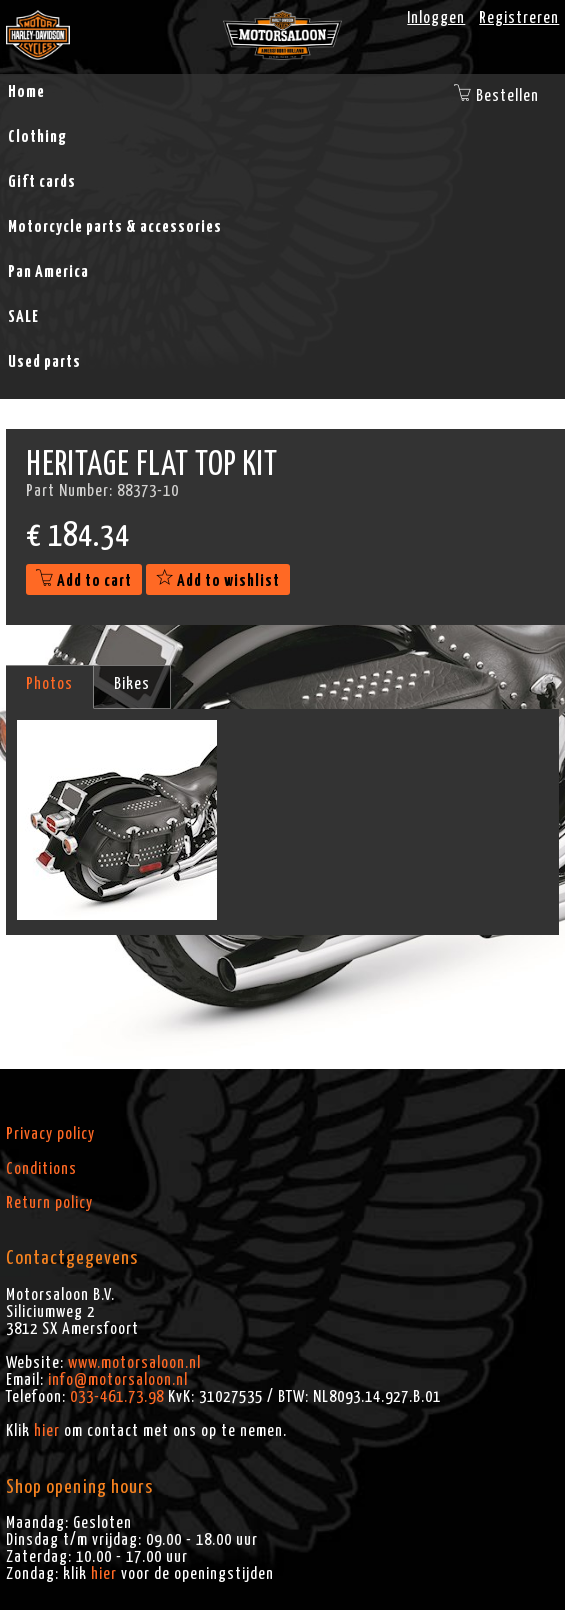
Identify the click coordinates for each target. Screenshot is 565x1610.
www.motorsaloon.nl (134, 1363)
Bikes (132, 684)
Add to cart (84, 581)
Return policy (49, 1203)
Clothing (37, 137)
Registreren (519, 18)
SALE (23, 317)
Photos (49, 684)
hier (47, 1431)
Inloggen (436, 18)
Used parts (44, 362)
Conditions (41, 1169)
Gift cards (42, 182)
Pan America (48, 272)
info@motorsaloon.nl (118, 1380)
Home (26, 92)
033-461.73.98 (117, 1397)
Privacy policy (50, 1134)
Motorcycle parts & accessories (115, 227)
